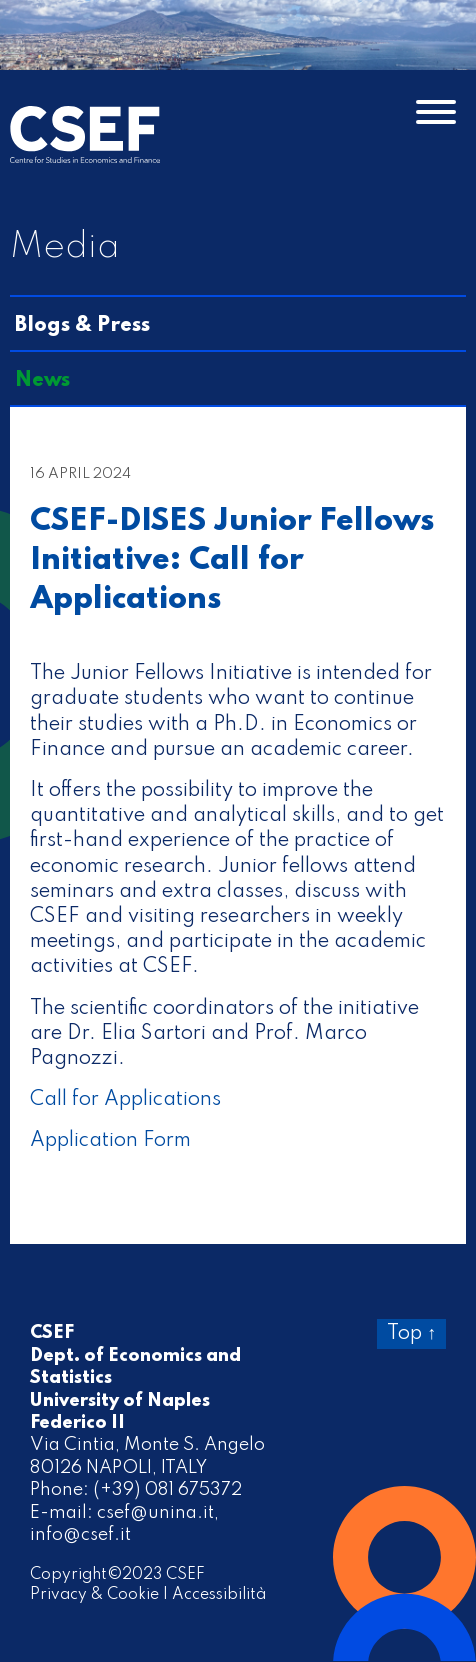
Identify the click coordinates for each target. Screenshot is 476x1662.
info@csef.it (80, 1535)
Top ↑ (411, 1334)
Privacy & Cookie (94, 1595)
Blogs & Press (82, 326)
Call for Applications (125, 1100)
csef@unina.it (155, 1513)
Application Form (110, 1141)
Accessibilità (219, 1595)
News (42, 381)
